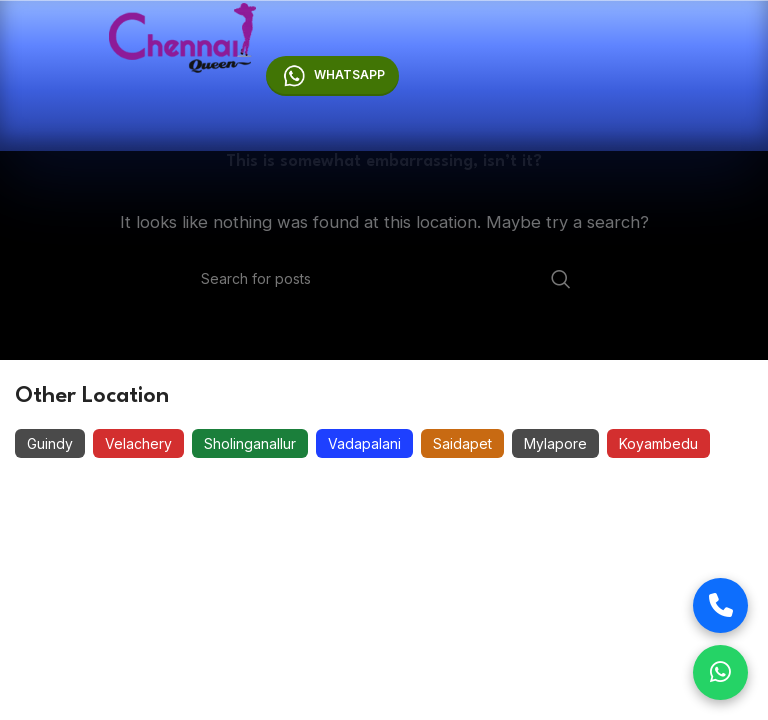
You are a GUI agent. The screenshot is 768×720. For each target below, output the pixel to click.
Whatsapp (333, 76)
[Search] (384, 279)
